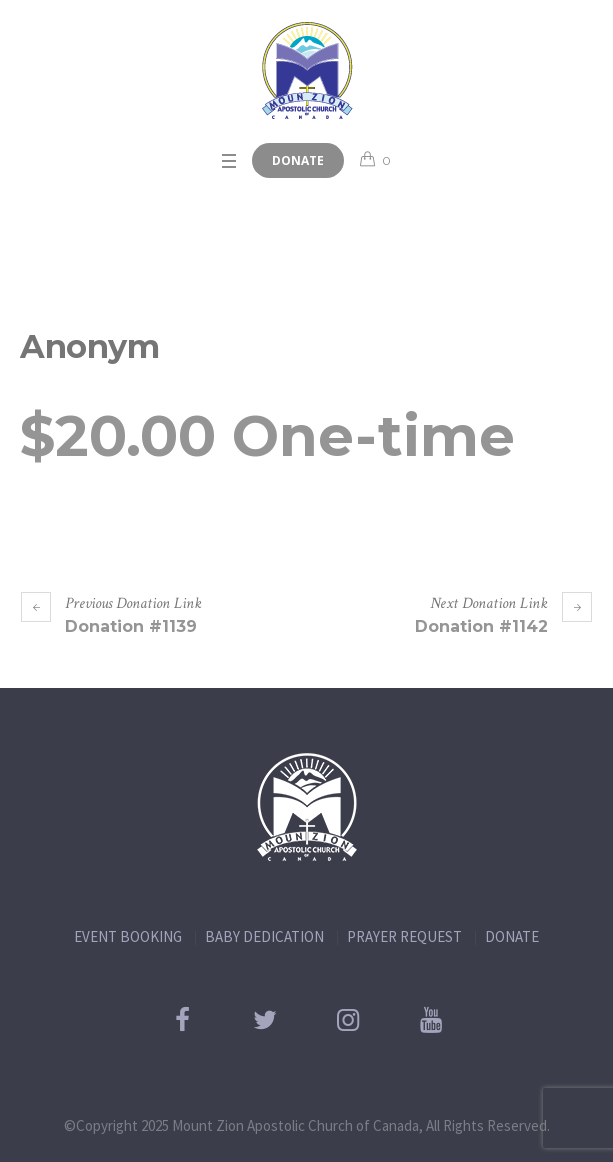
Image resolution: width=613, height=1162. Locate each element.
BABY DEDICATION (264, 936)
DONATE (512, 936)
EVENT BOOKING (128, 936)
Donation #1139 (131, 626)
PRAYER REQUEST (404, 936)
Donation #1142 (481, 626)
